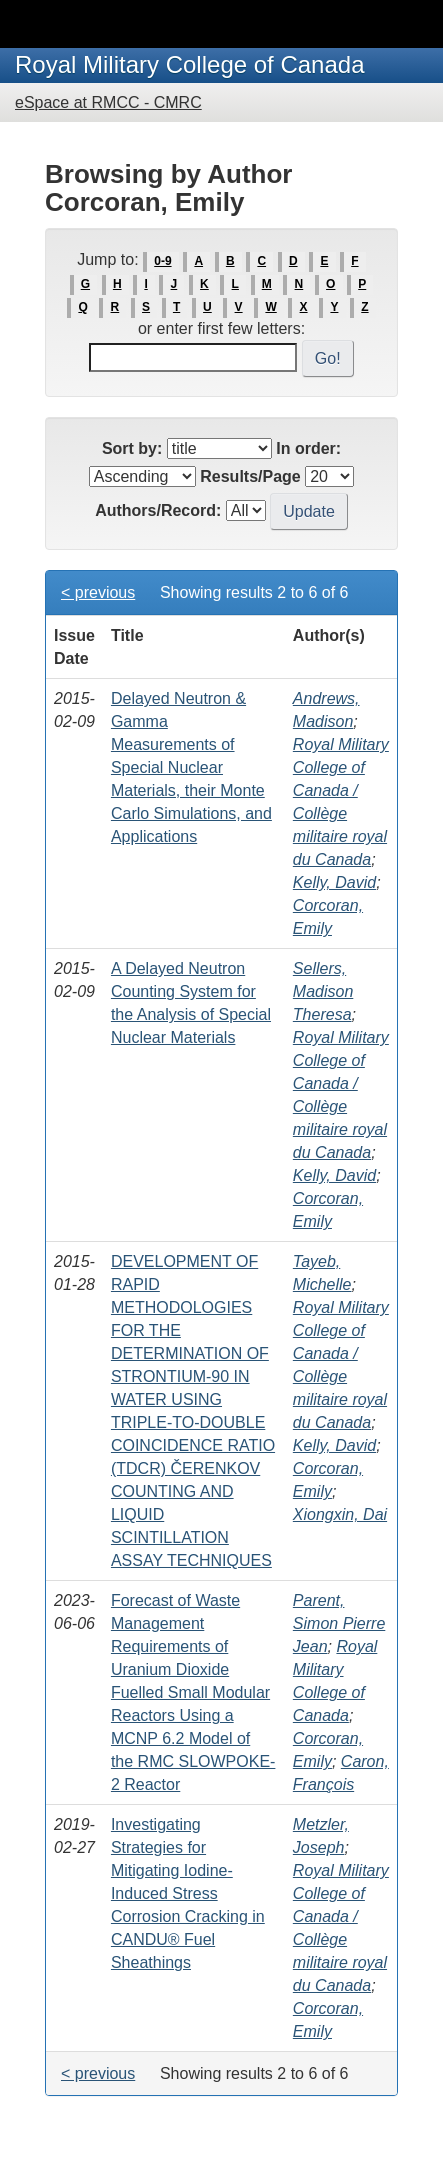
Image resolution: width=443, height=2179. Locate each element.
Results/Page (250, 476)
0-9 (162, 261)
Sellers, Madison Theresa (323, 991)
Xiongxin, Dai (340, 1514)
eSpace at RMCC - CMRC (108, 102)
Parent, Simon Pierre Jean (339, 1623)
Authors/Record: (158, 510)
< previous (98, 592)
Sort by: (132, 448)
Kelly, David (334, 882)
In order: (308, 448)
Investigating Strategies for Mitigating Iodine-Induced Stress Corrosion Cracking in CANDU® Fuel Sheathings (188, 1893)
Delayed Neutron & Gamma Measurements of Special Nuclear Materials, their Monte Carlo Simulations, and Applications (191, 767)
